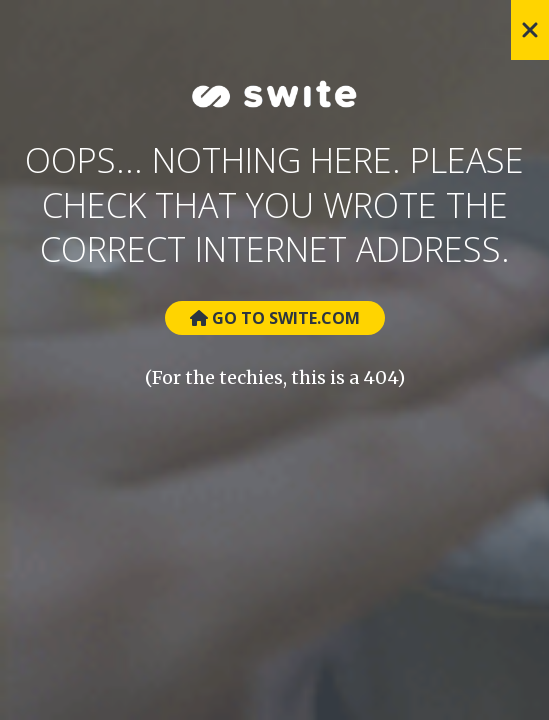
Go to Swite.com (275, 318)
